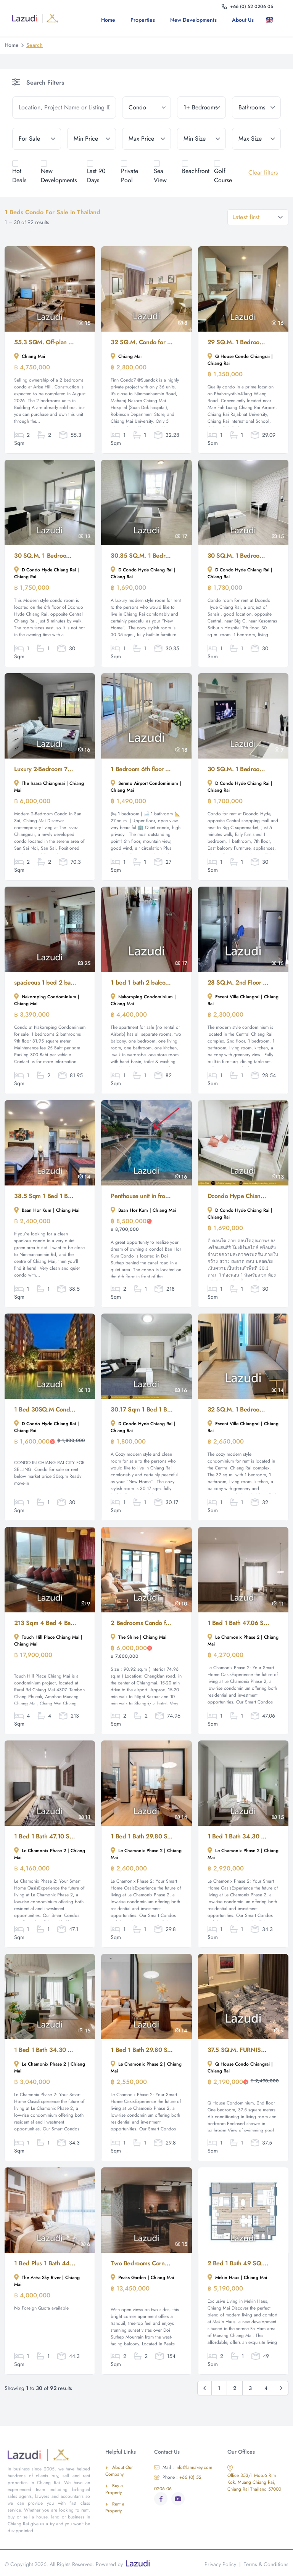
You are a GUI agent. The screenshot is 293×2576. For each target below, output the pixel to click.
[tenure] (36, 139)
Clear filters (263, 172)
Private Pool (129, 175)
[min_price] (91, 139)
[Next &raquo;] (281, 2388)
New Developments (193, 20)
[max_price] (146, 139)
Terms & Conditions (266, 2564)
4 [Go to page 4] (266, 2388)
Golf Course (223, 175)
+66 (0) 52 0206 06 (177, 2483)
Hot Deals (19, 175)
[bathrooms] (256, 107)
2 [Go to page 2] (234, 2388)
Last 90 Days (96, 175)
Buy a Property (114, 2489)
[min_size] (201, 139)
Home (108, 20)
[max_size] (256, 139)
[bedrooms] (201, 107)
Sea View (160, 175)
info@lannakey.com (183, 2467)
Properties (142, 20)
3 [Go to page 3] (250, 2388)
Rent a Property (114, 2507)
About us (243, 20)
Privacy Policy (220, 2564)
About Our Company (119, 2471)
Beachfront (195, 171)
